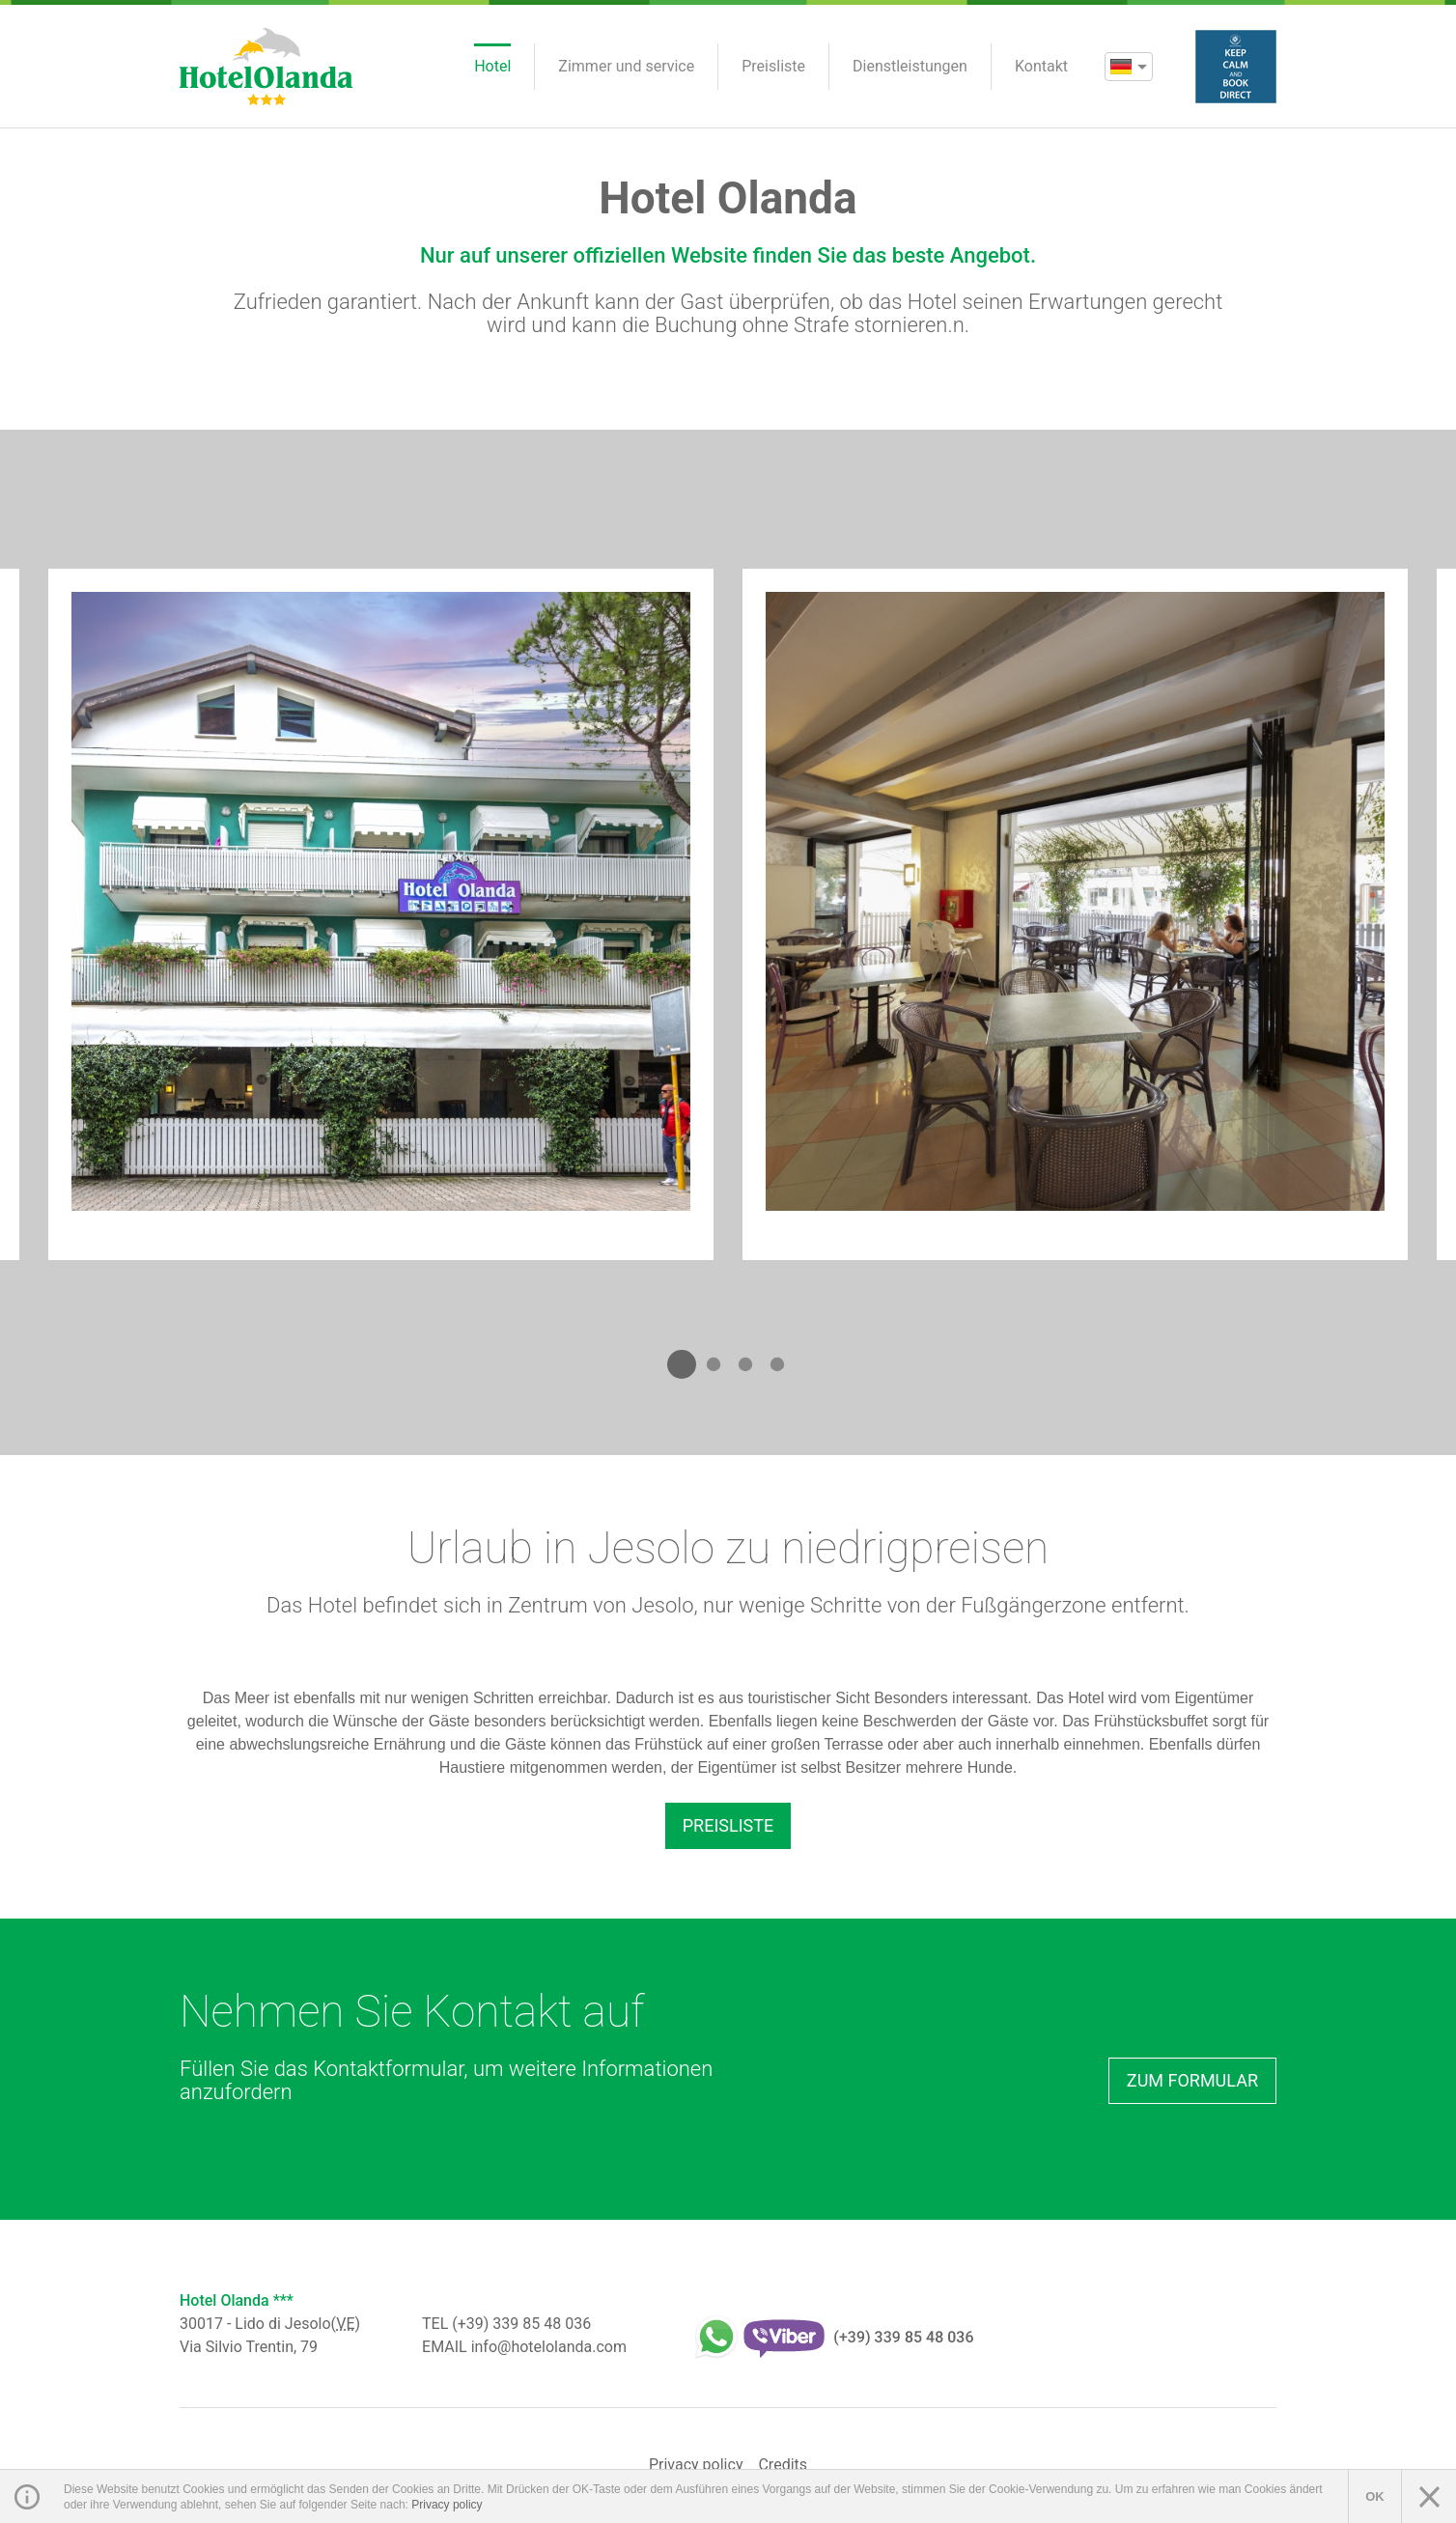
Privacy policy (696, 2464)
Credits (782, 2464)
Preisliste (728, 1825)
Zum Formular (1192, 2080)
